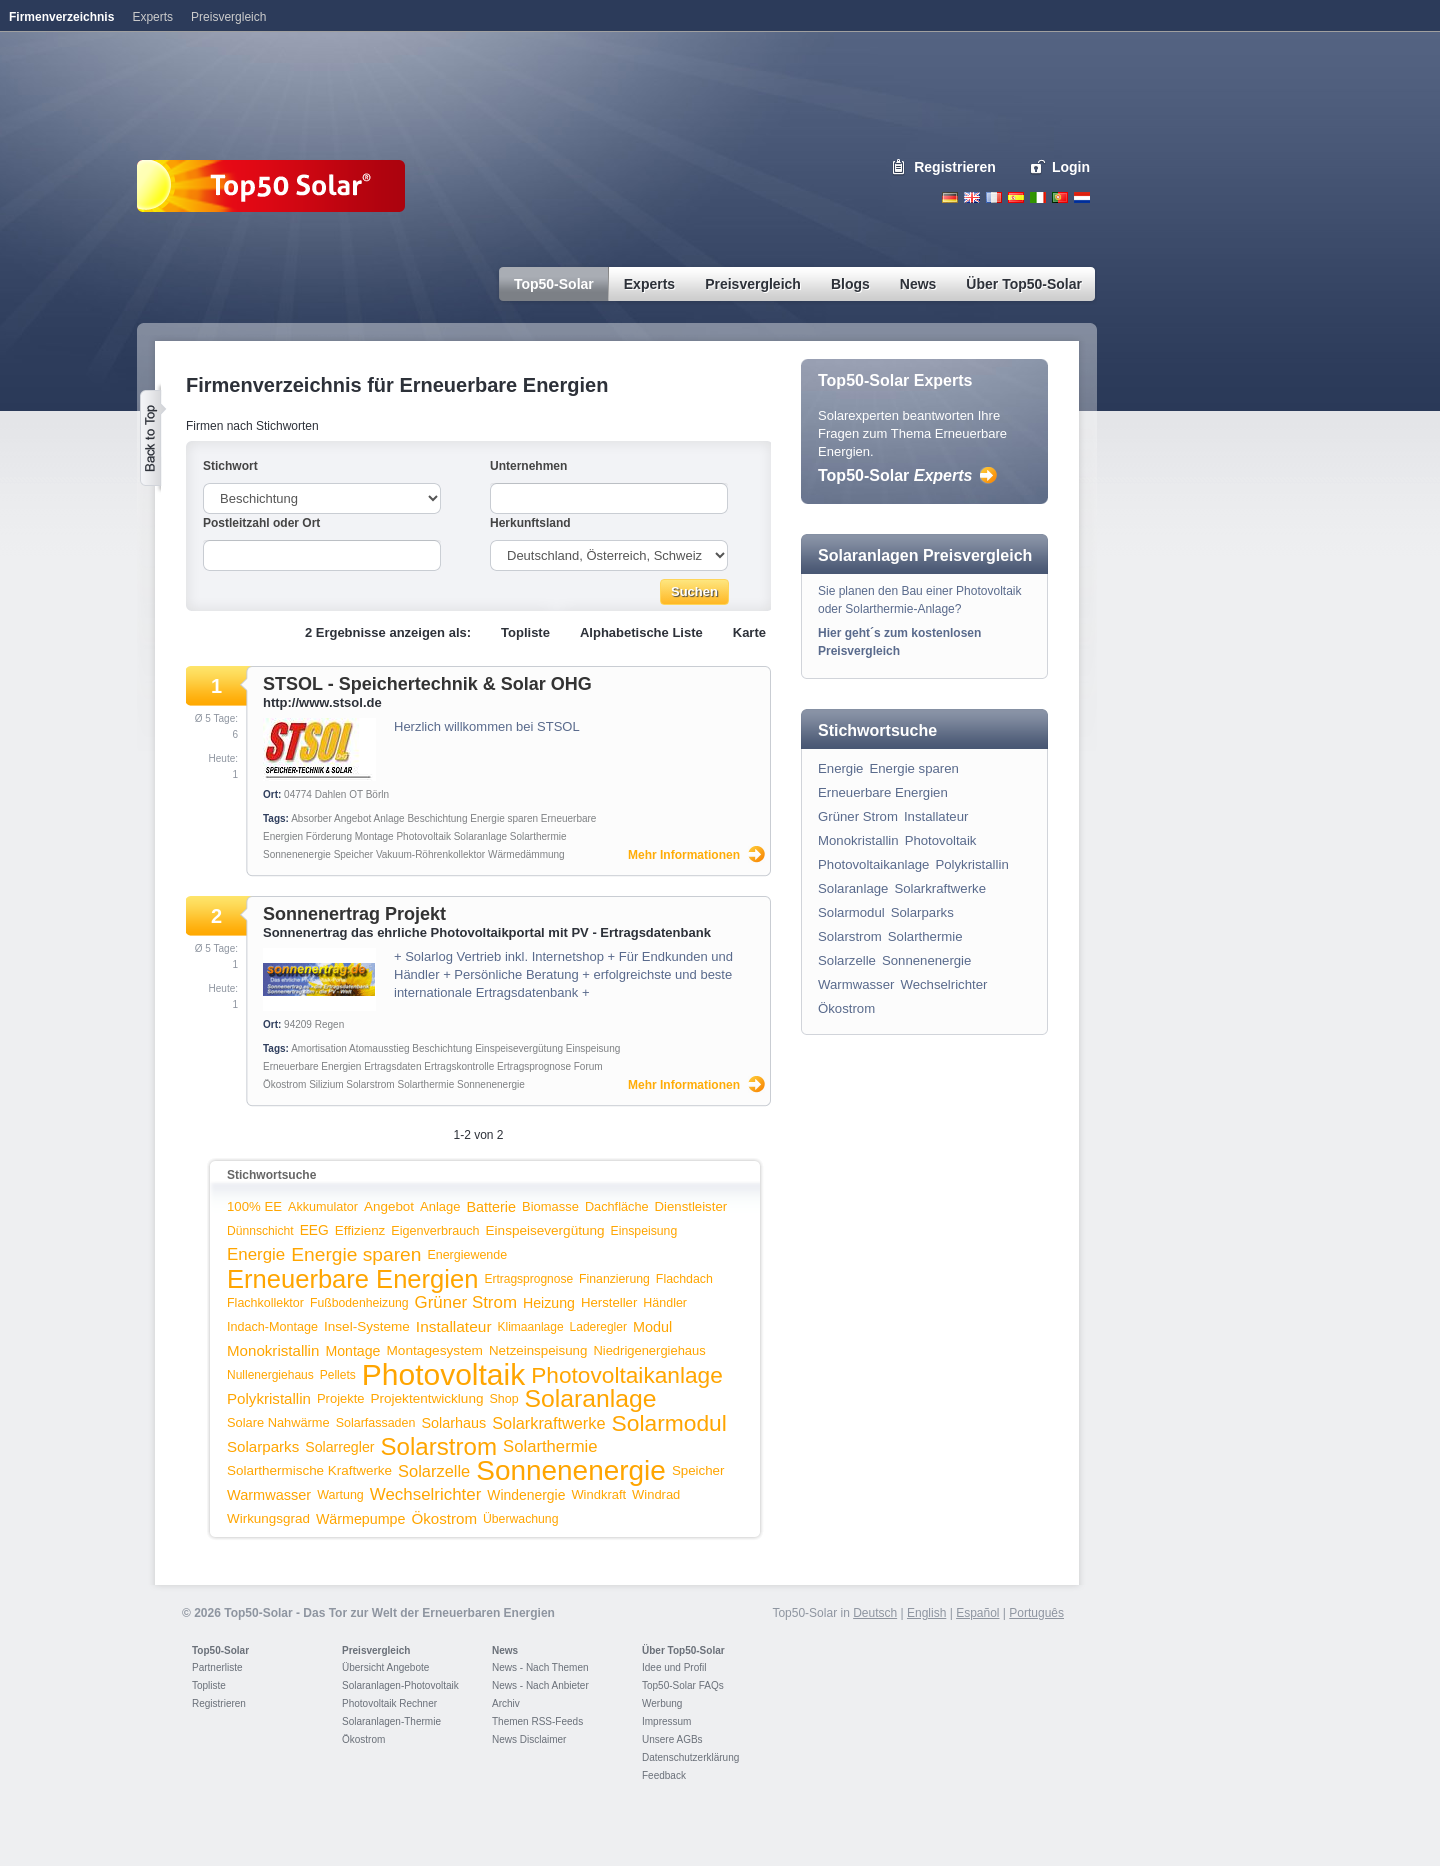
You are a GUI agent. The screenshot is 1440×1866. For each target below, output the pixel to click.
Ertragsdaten (392, 1066)
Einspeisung (593, 1048)
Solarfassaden (376, 1423)
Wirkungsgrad (268, 1518)
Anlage (388, 818)
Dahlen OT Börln (352, 794)
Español (977, 1613)
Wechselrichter (426, 1494)
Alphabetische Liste (641, 632)
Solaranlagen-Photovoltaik (400, 1685)
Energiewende (467, 1255)
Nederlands (1082, 197)
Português (1036, 1613)
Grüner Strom (466, 1302)
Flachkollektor (265, 1303)
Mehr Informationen (684, 855)
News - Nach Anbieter (540, 1685)
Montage (374, 836)
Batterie (491, 1207)
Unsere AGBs (672, 1739)
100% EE (254, 1206)
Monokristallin (273, 1350)
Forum (588, 1066)
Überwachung (521, 1519)
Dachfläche (617, 1206)
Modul (652, 1327)
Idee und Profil (674, 1667)
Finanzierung (614, 1279)
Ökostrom (284, 1084)
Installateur (454, 1326)
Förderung (329, 836)
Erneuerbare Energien (312, 1066)
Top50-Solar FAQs (683, 1685)
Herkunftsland (530, 523)
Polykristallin (269, 1398)
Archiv (506, 1703)
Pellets (338, 1375)
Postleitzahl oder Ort (261, 523)
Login (1071, 167)
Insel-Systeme (367, 1326)
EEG (314, 1230)
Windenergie (526, 1495)
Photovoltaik (423, 836)
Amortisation (319, 1048)
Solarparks (263, 1446)
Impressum (666, 1721)
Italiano (1038, 197)
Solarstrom (370, 1084)
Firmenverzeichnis (61, 17)
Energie (256, 1254)
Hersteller (609, 1302)
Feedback (664, 1775)
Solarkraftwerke (548, 1423)
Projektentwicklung (427, 1398)
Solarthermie (538, 836)
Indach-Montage (272, 1327)
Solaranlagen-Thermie (391, 1721)
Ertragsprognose (534, 1066)
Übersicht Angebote (385, 1667)
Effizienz (360, 1230)
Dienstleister (691, 1206)
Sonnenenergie (297, 854)
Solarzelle (434, 1471)
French (994, 197)
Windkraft (598, 1494)
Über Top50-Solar (683, 1650)
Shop (503, 1399)
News (505, 1650)
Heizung (549, 1303)
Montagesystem (434, 1350)
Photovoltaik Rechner (389, 1703)
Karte (749, 632)
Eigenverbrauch (435, 1231)
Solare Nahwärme (278, 1422)
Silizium (326, 1084)
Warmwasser (269, 1495)
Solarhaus (453, 1423)
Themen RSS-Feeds (537, 1721)
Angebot (352, 818)
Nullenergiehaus (270, 1375)
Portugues (1060, 197)
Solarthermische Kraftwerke (309, 1470)
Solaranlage (480, 836)
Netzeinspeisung (538, 1350)
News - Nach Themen (540, 1667)
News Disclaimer (529, 1739)
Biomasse (550, 1206)
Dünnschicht (260, 1231)
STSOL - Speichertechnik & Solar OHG (427, 684)
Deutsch (950, 197)
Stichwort (230, 466)
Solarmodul (669, 1423)
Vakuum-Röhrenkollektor (430, 854)
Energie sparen (504, 818)
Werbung (662, 1703)
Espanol (1016, 197)
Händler (665, 1303)
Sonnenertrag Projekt (354, 914)
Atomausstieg (379, 1048)
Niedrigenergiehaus (649, 1350)
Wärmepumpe (361, 1519)
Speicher (353, 854)
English (972, 197)
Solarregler (339, 1447)
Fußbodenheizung (359, 1303)
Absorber (311, 818)
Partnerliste (217, 1667)
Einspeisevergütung (519, 1048)
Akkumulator (323, 1207)
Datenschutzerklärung (690, 1757)
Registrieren (955, 167)
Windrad (656, 1494)
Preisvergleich (376, 1650)
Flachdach (684, 1279)
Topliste (525, 632)
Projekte (341, 1398)
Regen (329, 1024)
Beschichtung (437, 818)
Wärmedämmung (526, 854)
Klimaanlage (531, 1327)
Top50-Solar (895, 475)
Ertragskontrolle (459, 1066)
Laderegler (598, 1327)
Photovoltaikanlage (627, 1375)
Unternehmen (528, 466)
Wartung (340, 1495)
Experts (152, 17)
